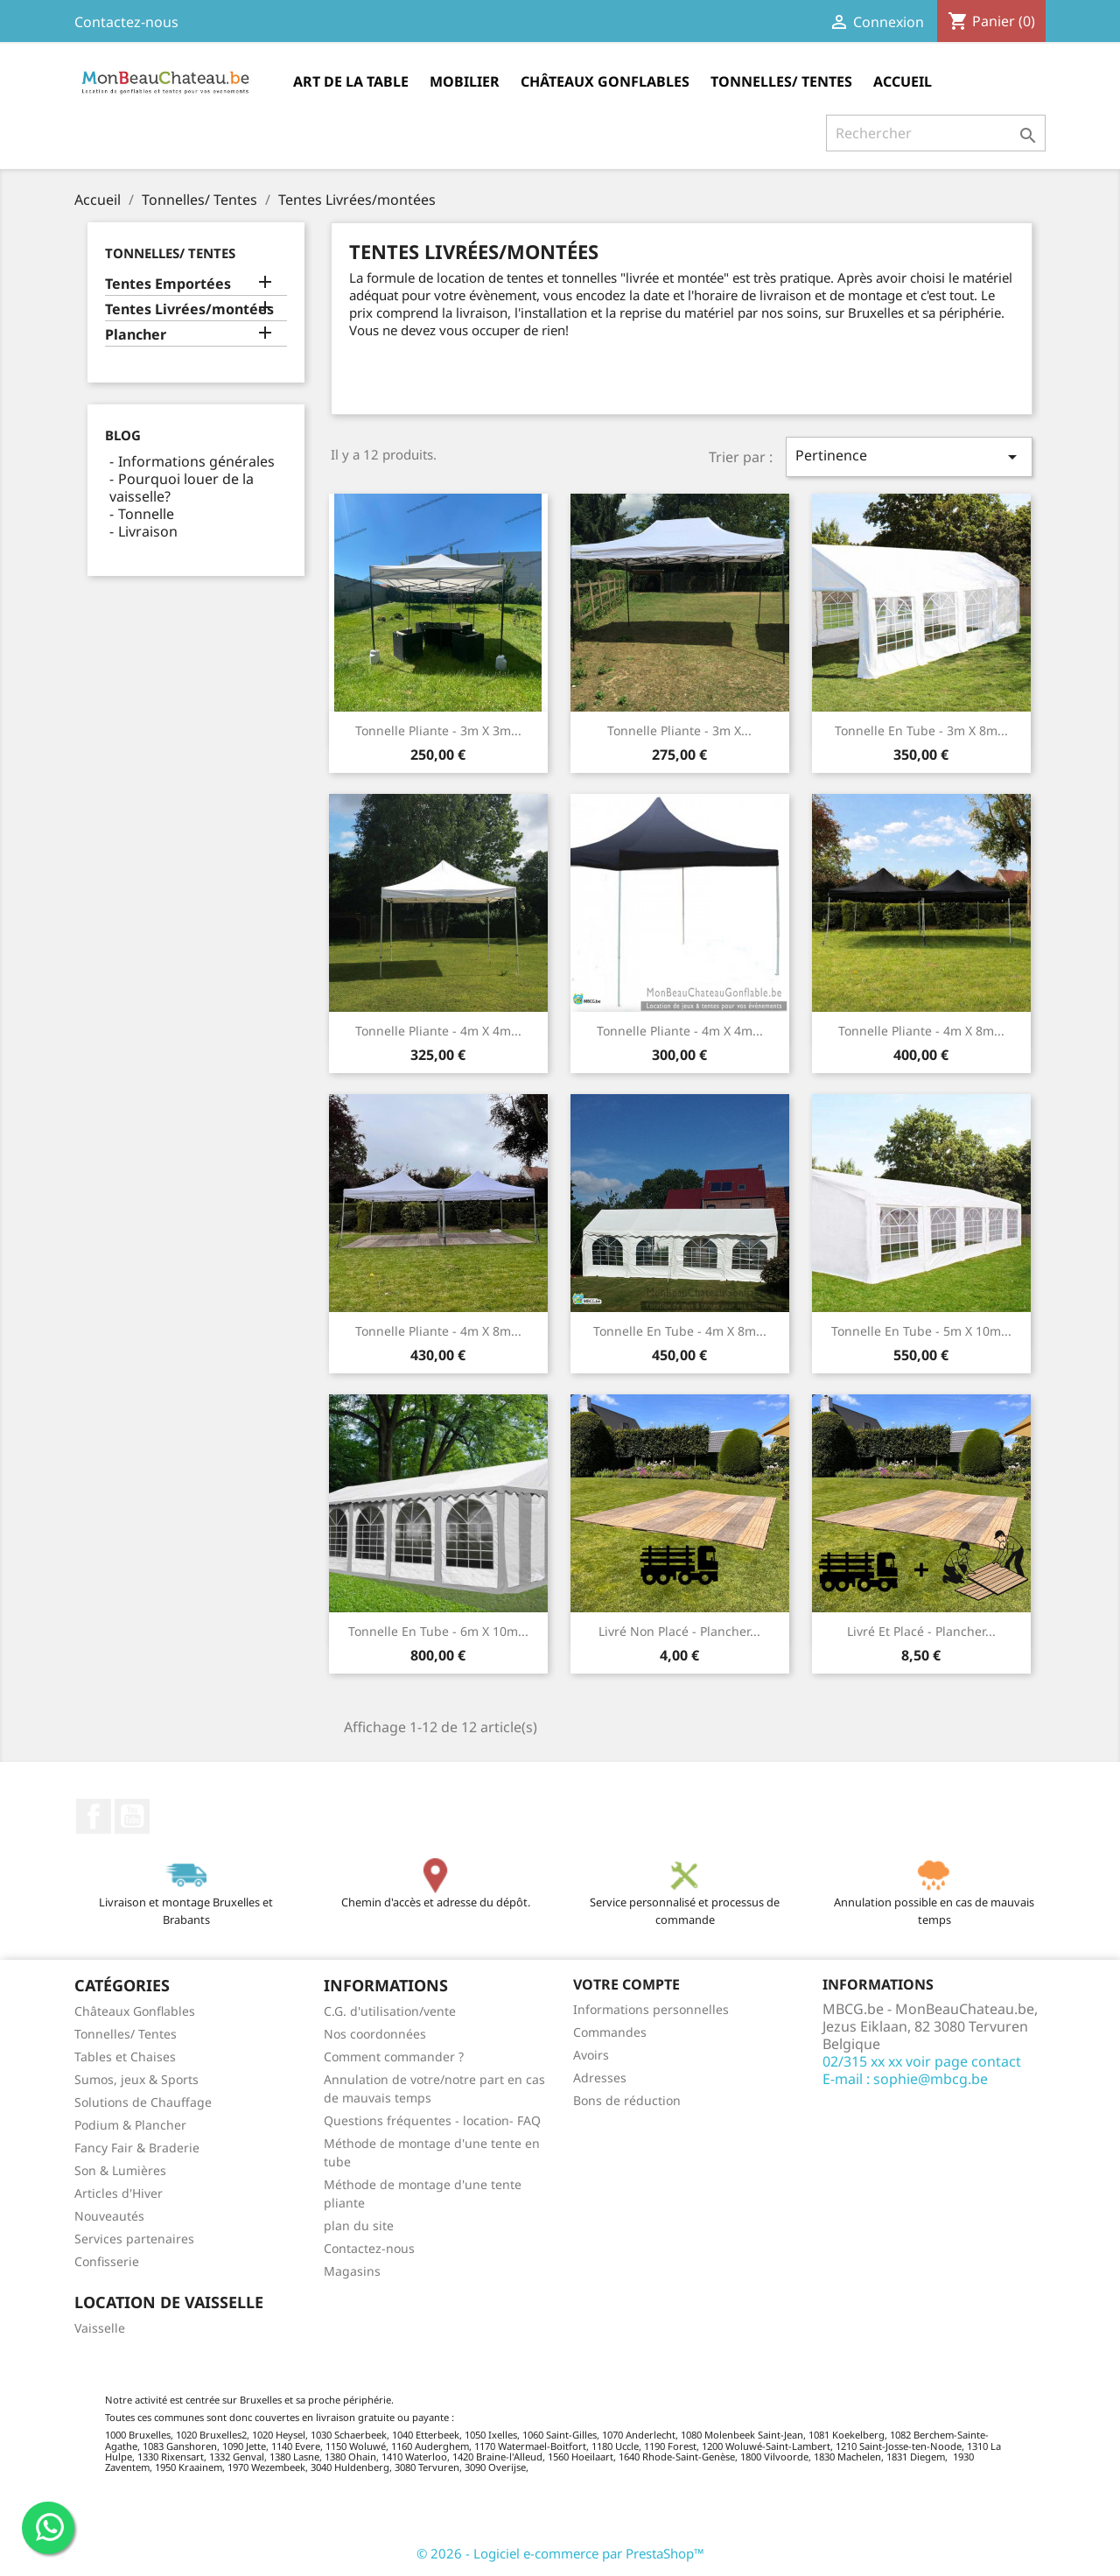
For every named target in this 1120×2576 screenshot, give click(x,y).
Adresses (599, 2077)
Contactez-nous (126, 22)
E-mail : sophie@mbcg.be (905, 2078)
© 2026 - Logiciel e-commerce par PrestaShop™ (560, 2553)
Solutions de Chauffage (143, 2102)
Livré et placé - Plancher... (921, 1631)
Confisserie (106, 2261)
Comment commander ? (394, 2056)
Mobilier (465, 81)
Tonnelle (146, 513)
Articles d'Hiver (118, 2193)
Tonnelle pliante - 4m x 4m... (438, 1030)
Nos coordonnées (375, 2033)
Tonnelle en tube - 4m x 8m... (679, 1331)
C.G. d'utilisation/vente (390, 2011)
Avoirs (591, 2054)
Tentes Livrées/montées (189, 309)
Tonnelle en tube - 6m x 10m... (438, 1631)
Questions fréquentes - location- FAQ (432, 2120)
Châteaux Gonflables (605, 81)
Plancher (135, 335)
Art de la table (351, 81)
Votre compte (626, 1984)
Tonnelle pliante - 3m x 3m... (438, 730)
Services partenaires (134, 2238)
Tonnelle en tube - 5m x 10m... (921, 1331)
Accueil (902, 81)
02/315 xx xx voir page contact (921, 2061)
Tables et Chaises (125, 2056)
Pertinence (909, 456)
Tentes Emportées (168, 284)
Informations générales (196, 461)
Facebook (93, 1816)
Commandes (610, 2032)
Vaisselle (99, 2328)
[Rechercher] (936, 133)
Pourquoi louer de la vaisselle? (181, 487)
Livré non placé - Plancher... (679, 1631)
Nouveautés (109, 2215)
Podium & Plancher (130, 2124)
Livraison (148, 531)
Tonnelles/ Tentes (781, 81)
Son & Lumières (120, 2170)
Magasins (352, 2271)
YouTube (132, 1816)
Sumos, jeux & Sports (136, 2079)
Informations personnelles (651, 2009)
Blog (123, 435)
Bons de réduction (627, 2100)
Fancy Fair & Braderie (137, 2147)
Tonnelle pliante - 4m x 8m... (921, 1030)
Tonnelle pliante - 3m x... (679, 730)
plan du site (359, 2225)
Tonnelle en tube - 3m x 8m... (921, 730)
